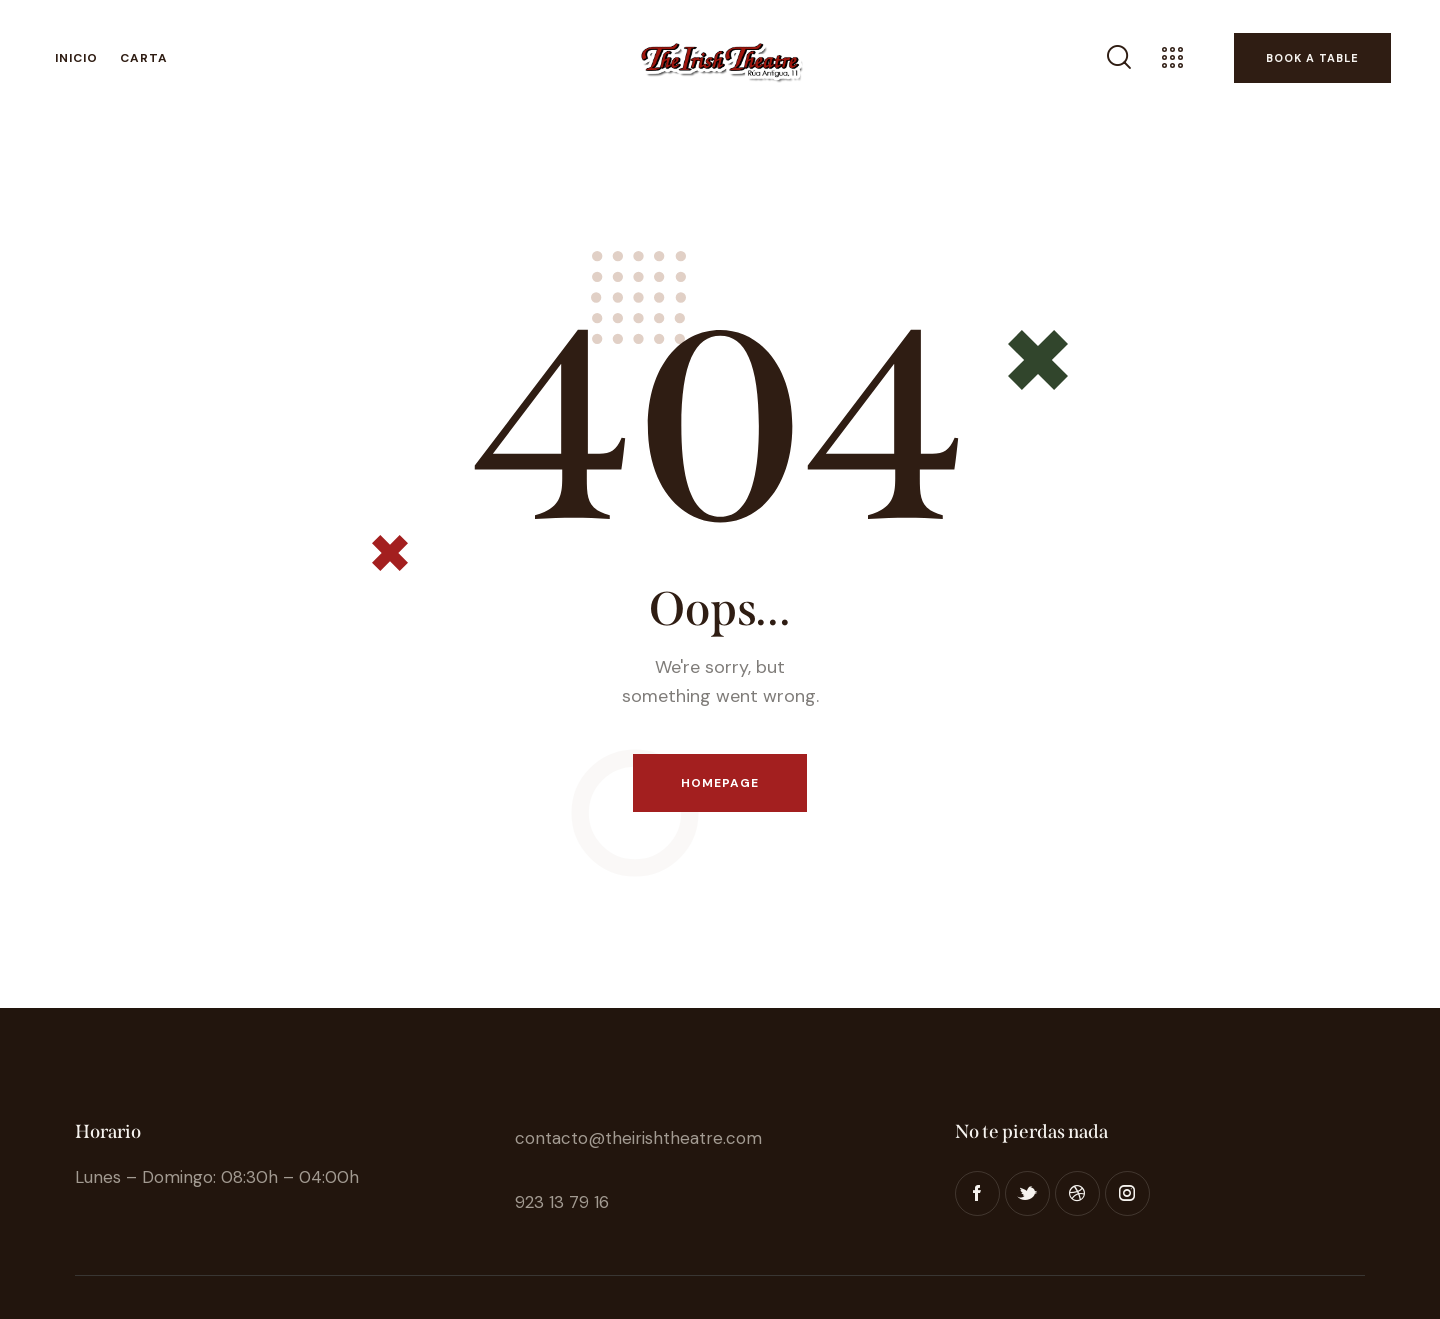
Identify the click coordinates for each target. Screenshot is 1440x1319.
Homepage (720, 783)
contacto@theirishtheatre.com (638, 1138)
